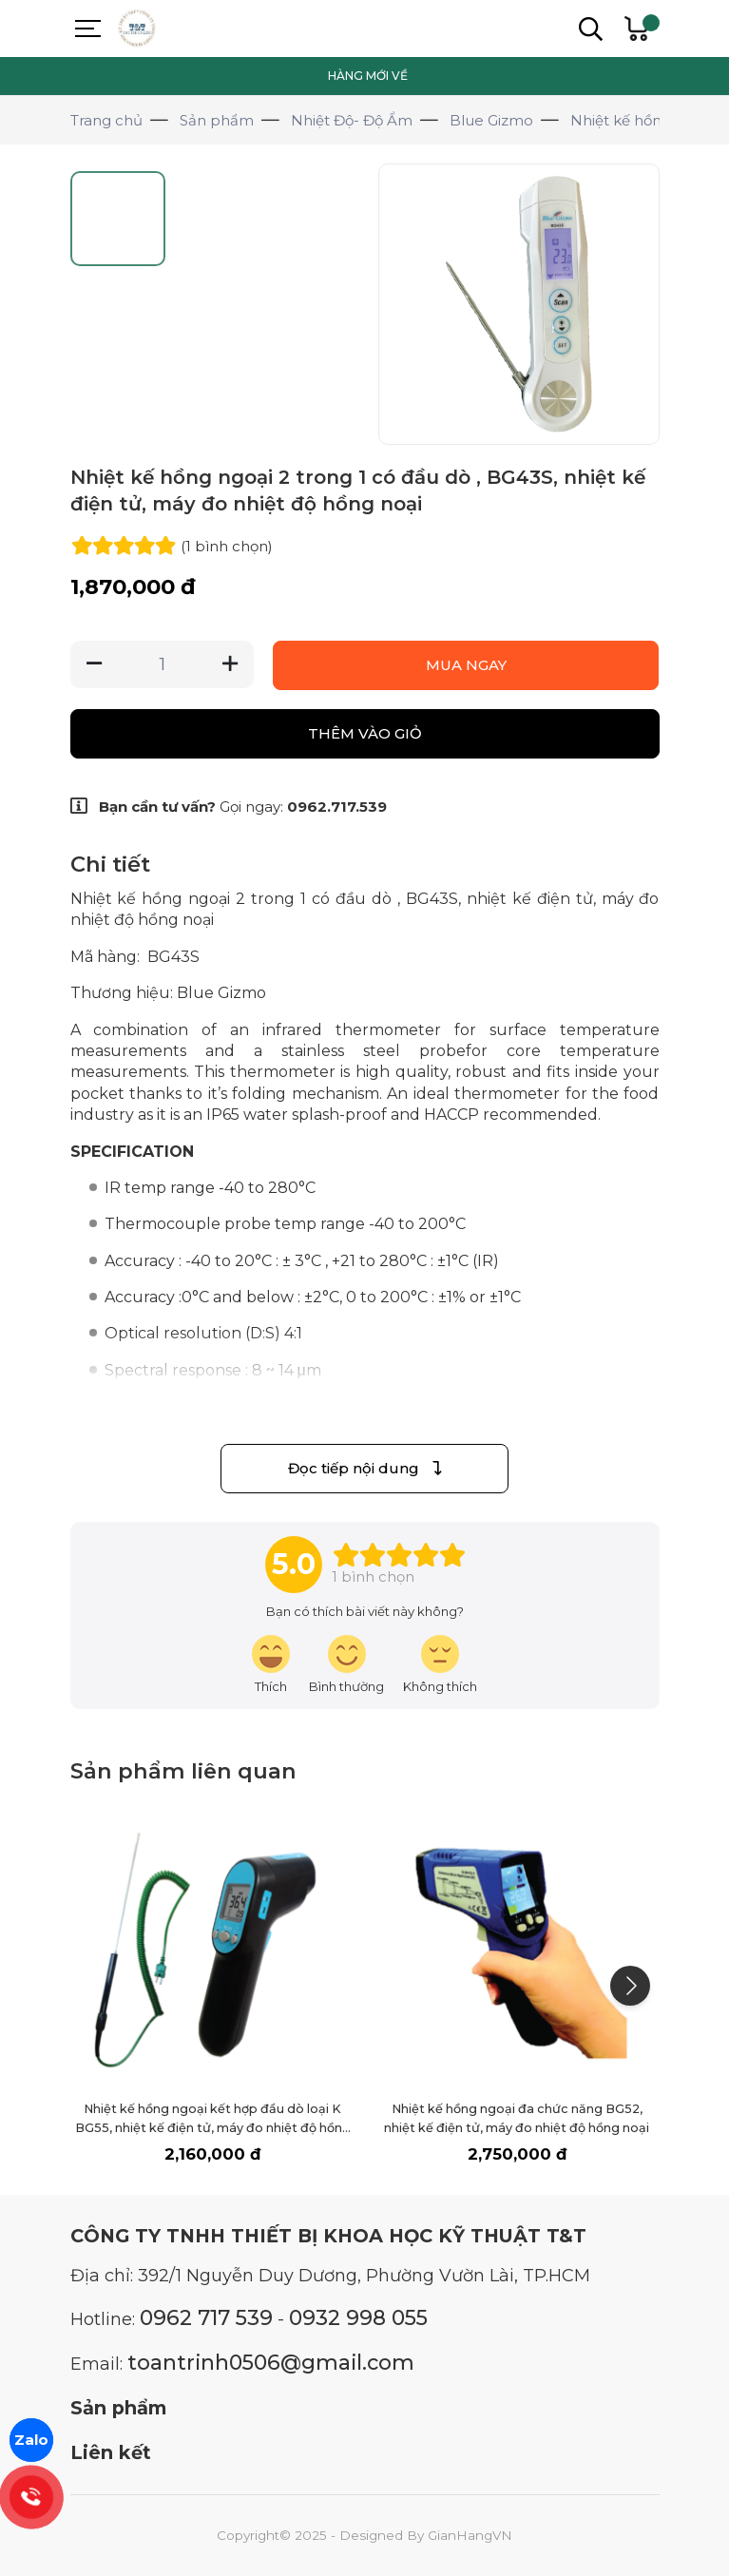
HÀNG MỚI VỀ (368, 75)
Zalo (31, 2440)
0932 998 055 (358, 2317)
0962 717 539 (206, 2317)
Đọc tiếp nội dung (364, 1468)
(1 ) (227, 546)
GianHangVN (470, 2535)
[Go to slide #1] (121, 218)
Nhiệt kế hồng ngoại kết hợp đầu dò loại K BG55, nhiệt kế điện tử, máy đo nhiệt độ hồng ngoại (213, 2128)
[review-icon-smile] (346, 1665)
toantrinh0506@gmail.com (270, 2362)
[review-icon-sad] (440, 1665)
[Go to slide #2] (224, 218)
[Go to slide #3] (326, 218)
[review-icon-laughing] (270, 1665)
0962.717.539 (337, 807)
